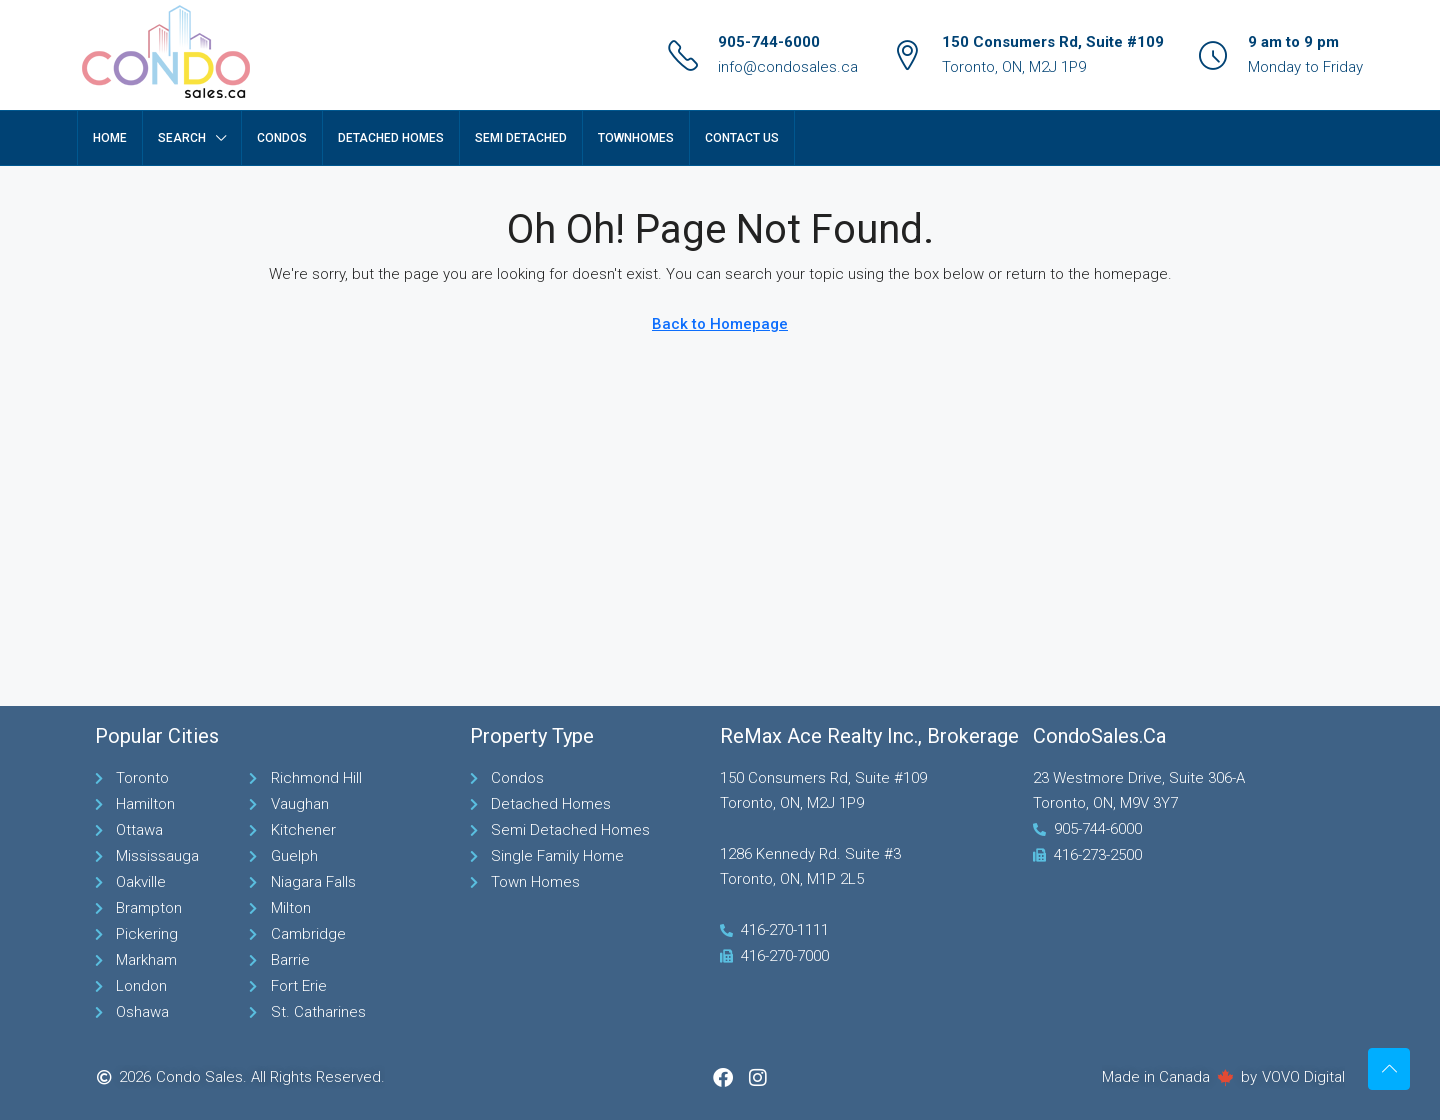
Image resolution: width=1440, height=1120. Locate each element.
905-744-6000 (769, 42)
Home (110, 138)
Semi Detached (521, 138)
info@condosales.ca (788, 67)
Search (182, 138)
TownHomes (636, 138)
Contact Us (742, 138)
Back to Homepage (720, 324)
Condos (282, 138)
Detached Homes (391, 138)
